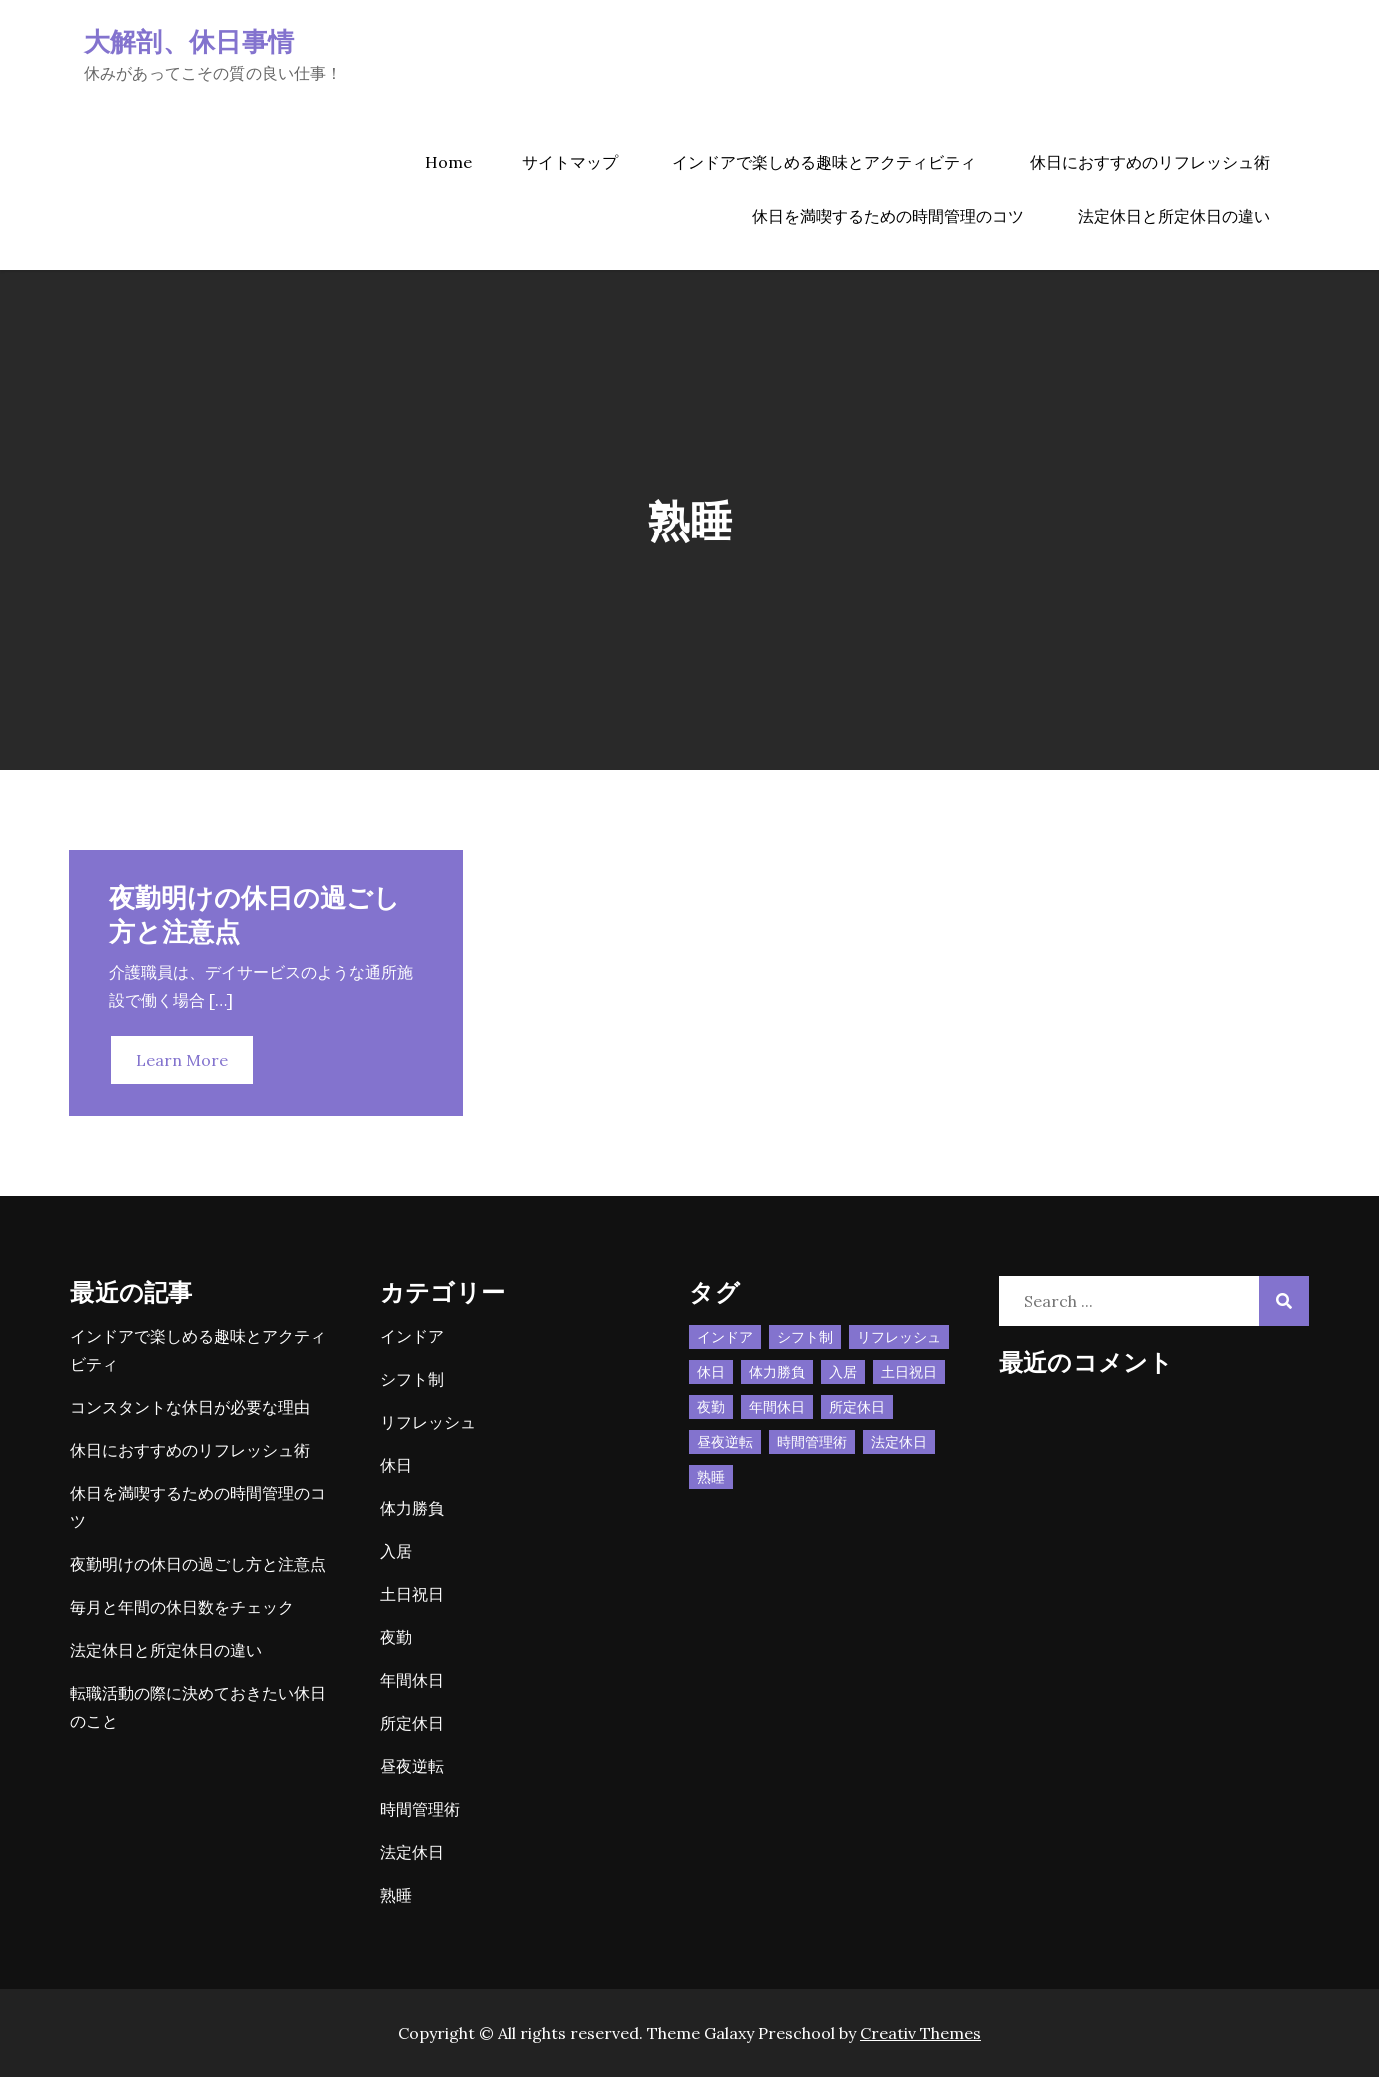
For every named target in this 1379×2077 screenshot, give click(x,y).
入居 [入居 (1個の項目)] (843, 1372)
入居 (396, 1551)
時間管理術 (420, 1809)
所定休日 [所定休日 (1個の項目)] (857, 1407)
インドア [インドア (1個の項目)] (725, 1337)
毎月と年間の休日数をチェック (182, 1607)
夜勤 (396, 1637)
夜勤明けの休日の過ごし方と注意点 (198, 1564)
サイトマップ (570, 162)
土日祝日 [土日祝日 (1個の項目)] (909, 1372)
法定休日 (412, 1852)
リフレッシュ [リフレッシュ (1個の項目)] (899, 1337)
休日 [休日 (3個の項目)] (711, 1372)
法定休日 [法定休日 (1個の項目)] (899, 1442)
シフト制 (412, 1379)
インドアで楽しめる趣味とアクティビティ (824, 162)
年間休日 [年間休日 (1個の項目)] (777, 1407)
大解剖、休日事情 (189, 40)
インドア (412, 1336)
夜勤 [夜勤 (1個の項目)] (711, 1407)
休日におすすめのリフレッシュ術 (1150, 162)
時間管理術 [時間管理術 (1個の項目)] (812, 1442)
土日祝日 (412, 1594)
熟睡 (396, 1895)
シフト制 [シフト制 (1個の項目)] (805, 1337)
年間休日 (412, 1680)
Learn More (182, 1060)
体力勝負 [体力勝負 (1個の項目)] (777, 1372)
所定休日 (412, 1723)
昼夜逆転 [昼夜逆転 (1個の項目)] (725, 1442)
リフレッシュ (428, 1422)
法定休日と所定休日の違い (1174, 216)
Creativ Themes (920, 2033)
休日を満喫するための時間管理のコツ (888, 216)
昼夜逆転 (412, 1766)
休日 (396, 1465)
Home (448, 162)
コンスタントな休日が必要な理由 (190, 1407)
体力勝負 (412, 1508)
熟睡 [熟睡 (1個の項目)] (711, 1477)
